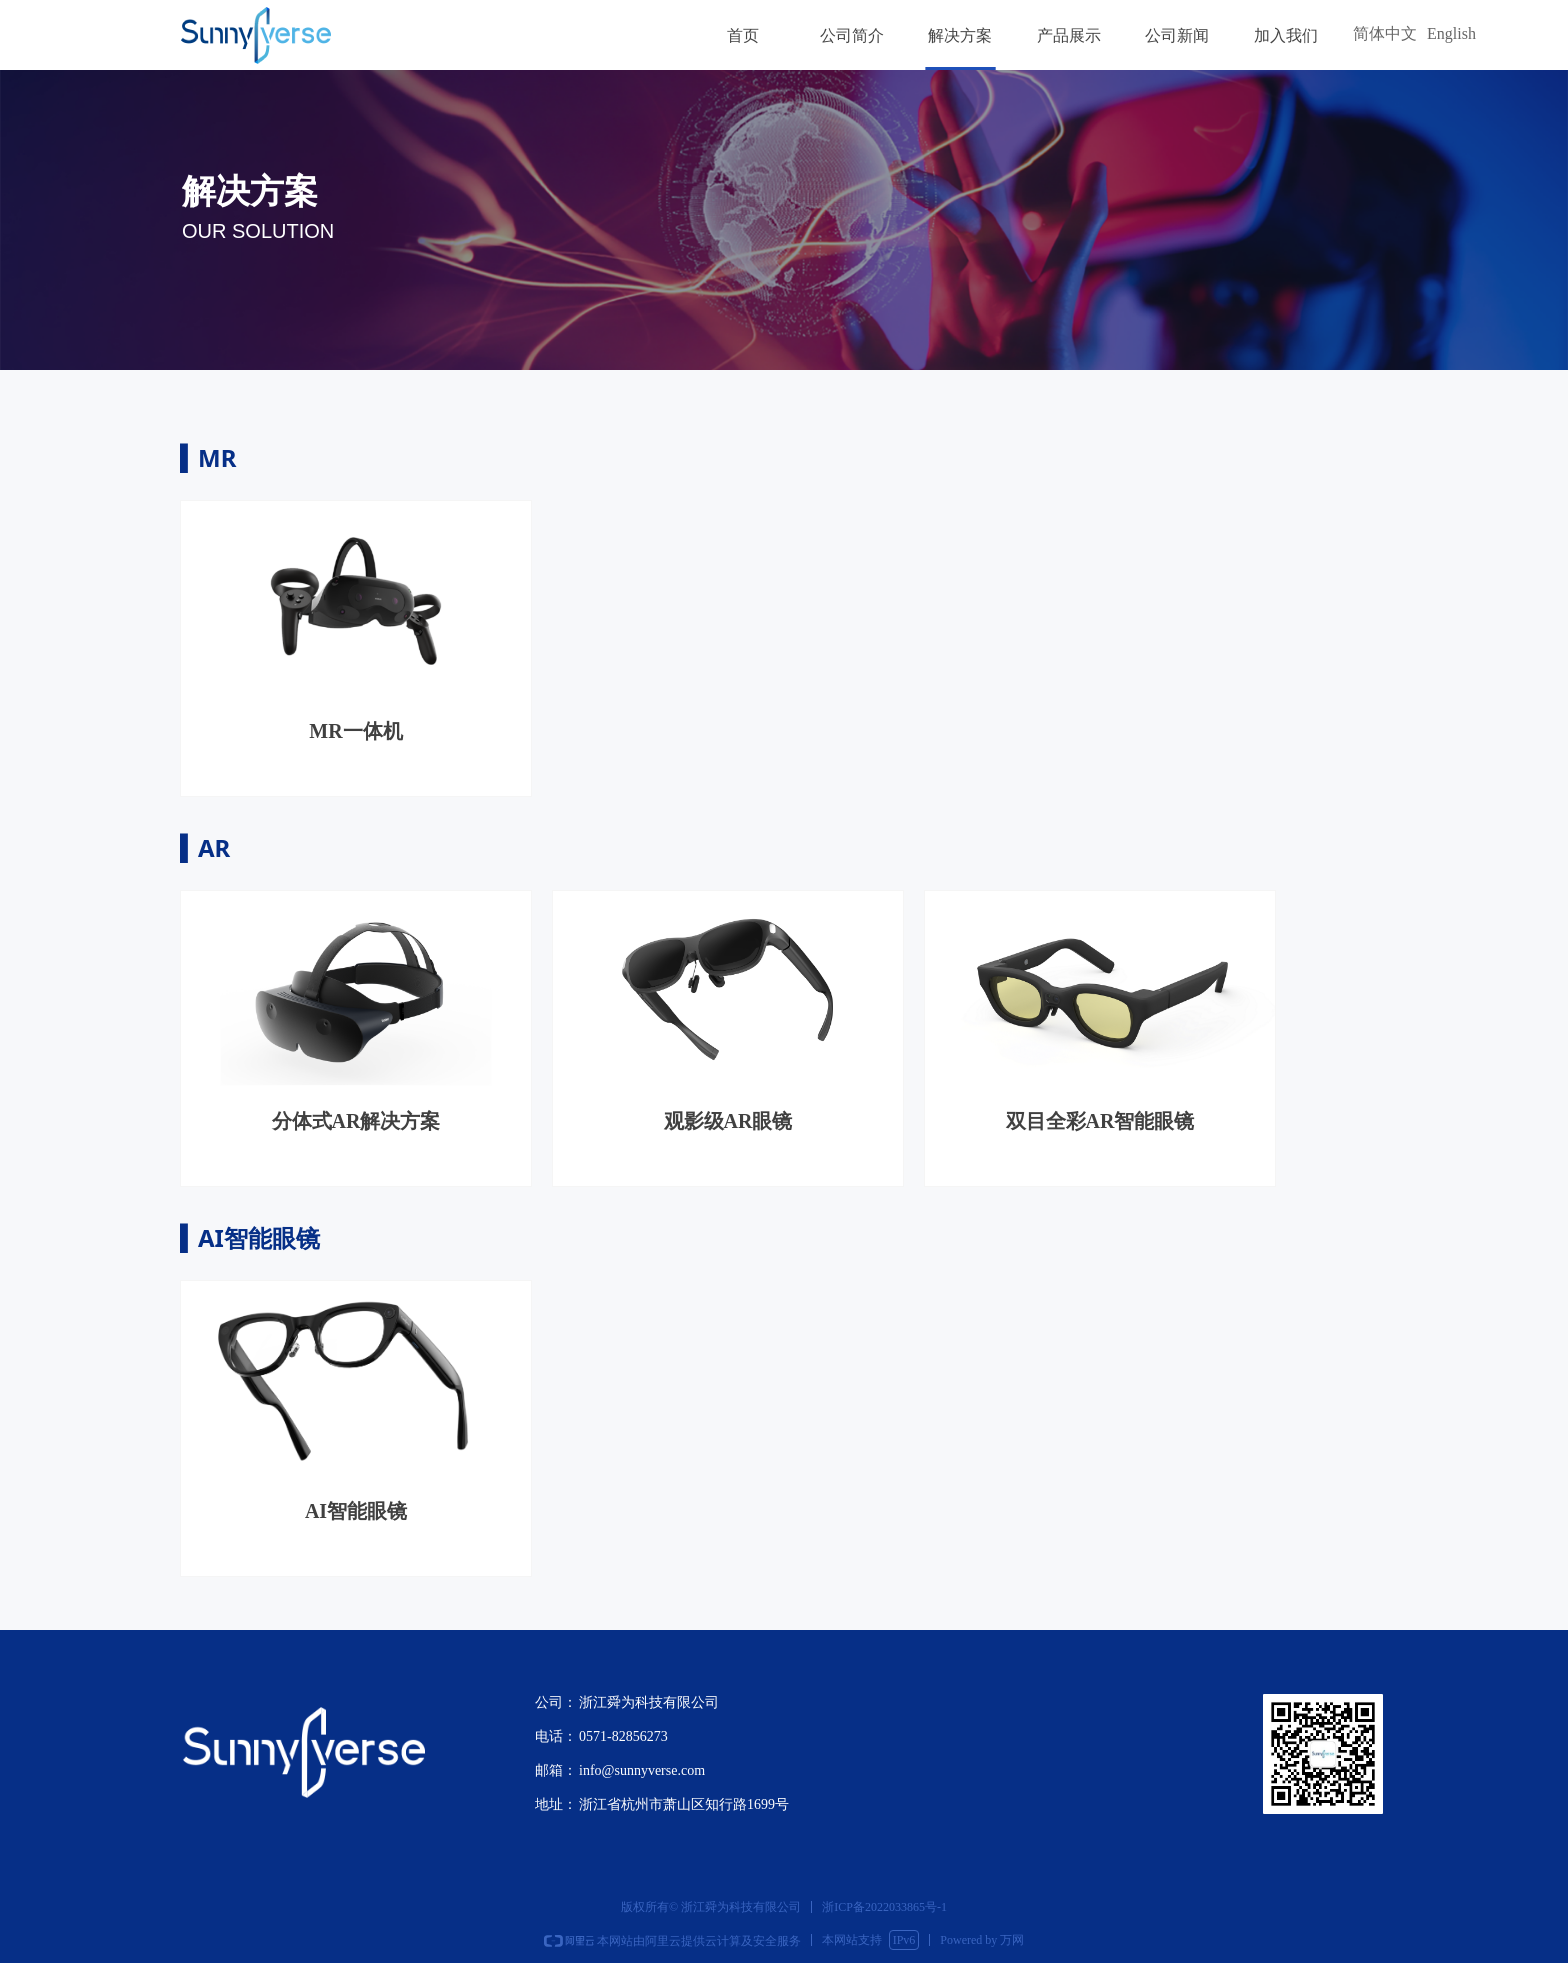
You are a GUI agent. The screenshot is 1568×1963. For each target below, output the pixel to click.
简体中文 (1385, 33)
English (1451, 33)
